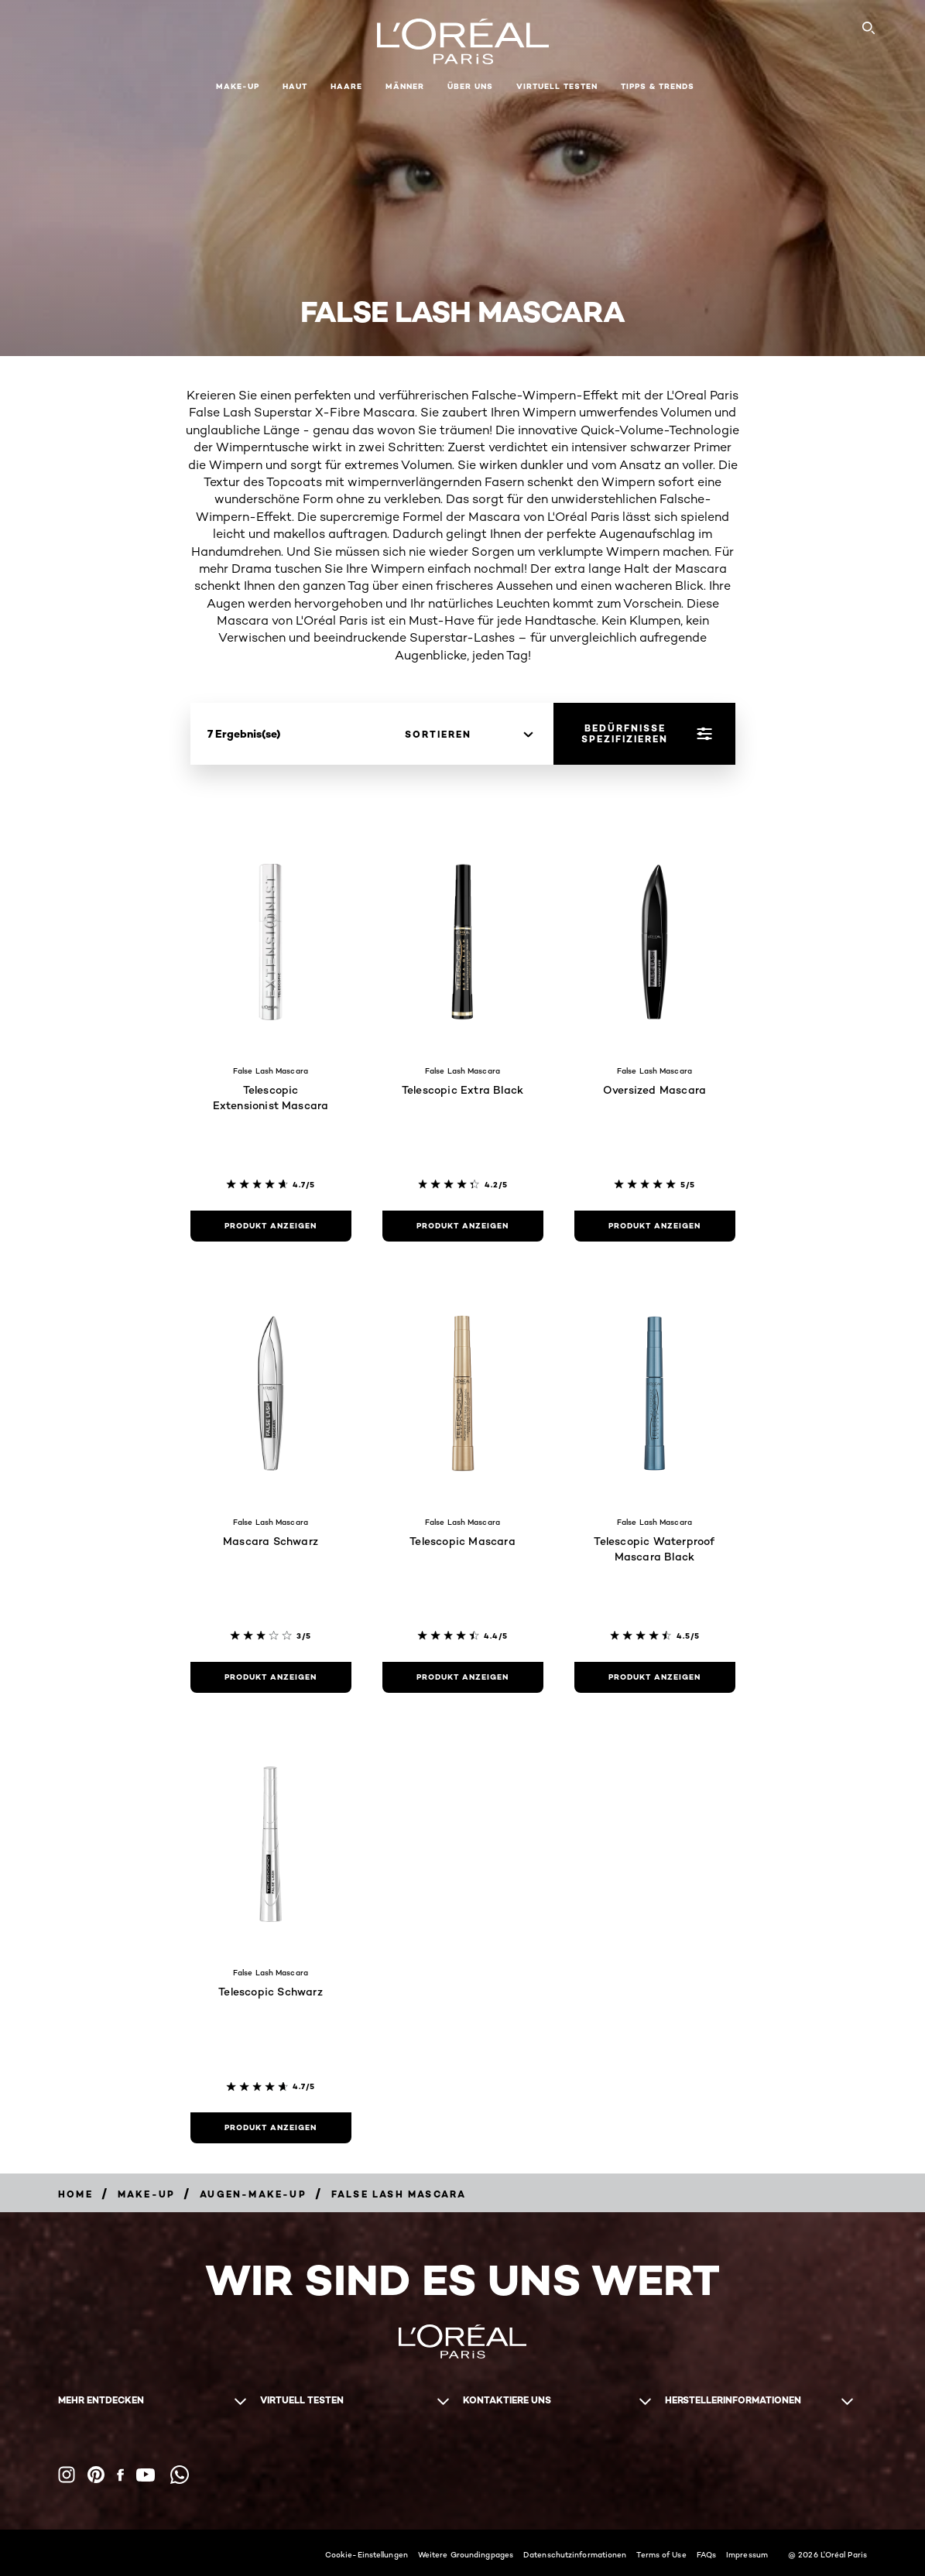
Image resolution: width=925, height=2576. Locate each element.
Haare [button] (346, 86)
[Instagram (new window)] (66, 2474)
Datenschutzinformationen (574, 2554)
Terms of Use (661, 2554)
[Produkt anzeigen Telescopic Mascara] (462, 1677)
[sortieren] (468, 734)
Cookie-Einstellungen (366, 2554)
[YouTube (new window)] (145, 2475)
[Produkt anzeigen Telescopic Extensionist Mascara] (270, 1226)
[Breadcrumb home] (75, 2194)
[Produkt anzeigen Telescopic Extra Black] (462, 1226)
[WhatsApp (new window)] (179, 2474)
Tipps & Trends (657, 86)
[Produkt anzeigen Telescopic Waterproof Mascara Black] (654, 1677)
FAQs (706, 2554)
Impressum (747, 2554)
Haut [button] (295, 86)
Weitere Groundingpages (465, 2554)
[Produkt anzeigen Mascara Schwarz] (270, 1677)
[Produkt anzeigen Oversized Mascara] (654, 1226)
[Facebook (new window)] (120, 2475)
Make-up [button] (237, 86)
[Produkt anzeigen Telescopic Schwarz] (270, 2127)
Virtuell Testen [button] (557, 86)
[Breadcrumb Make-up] (146, 2194)
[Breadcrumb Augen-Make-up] (253, 2194)
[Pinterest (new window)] (95, 2474)
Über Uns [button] (470, 86)
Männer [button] (404, 86)
